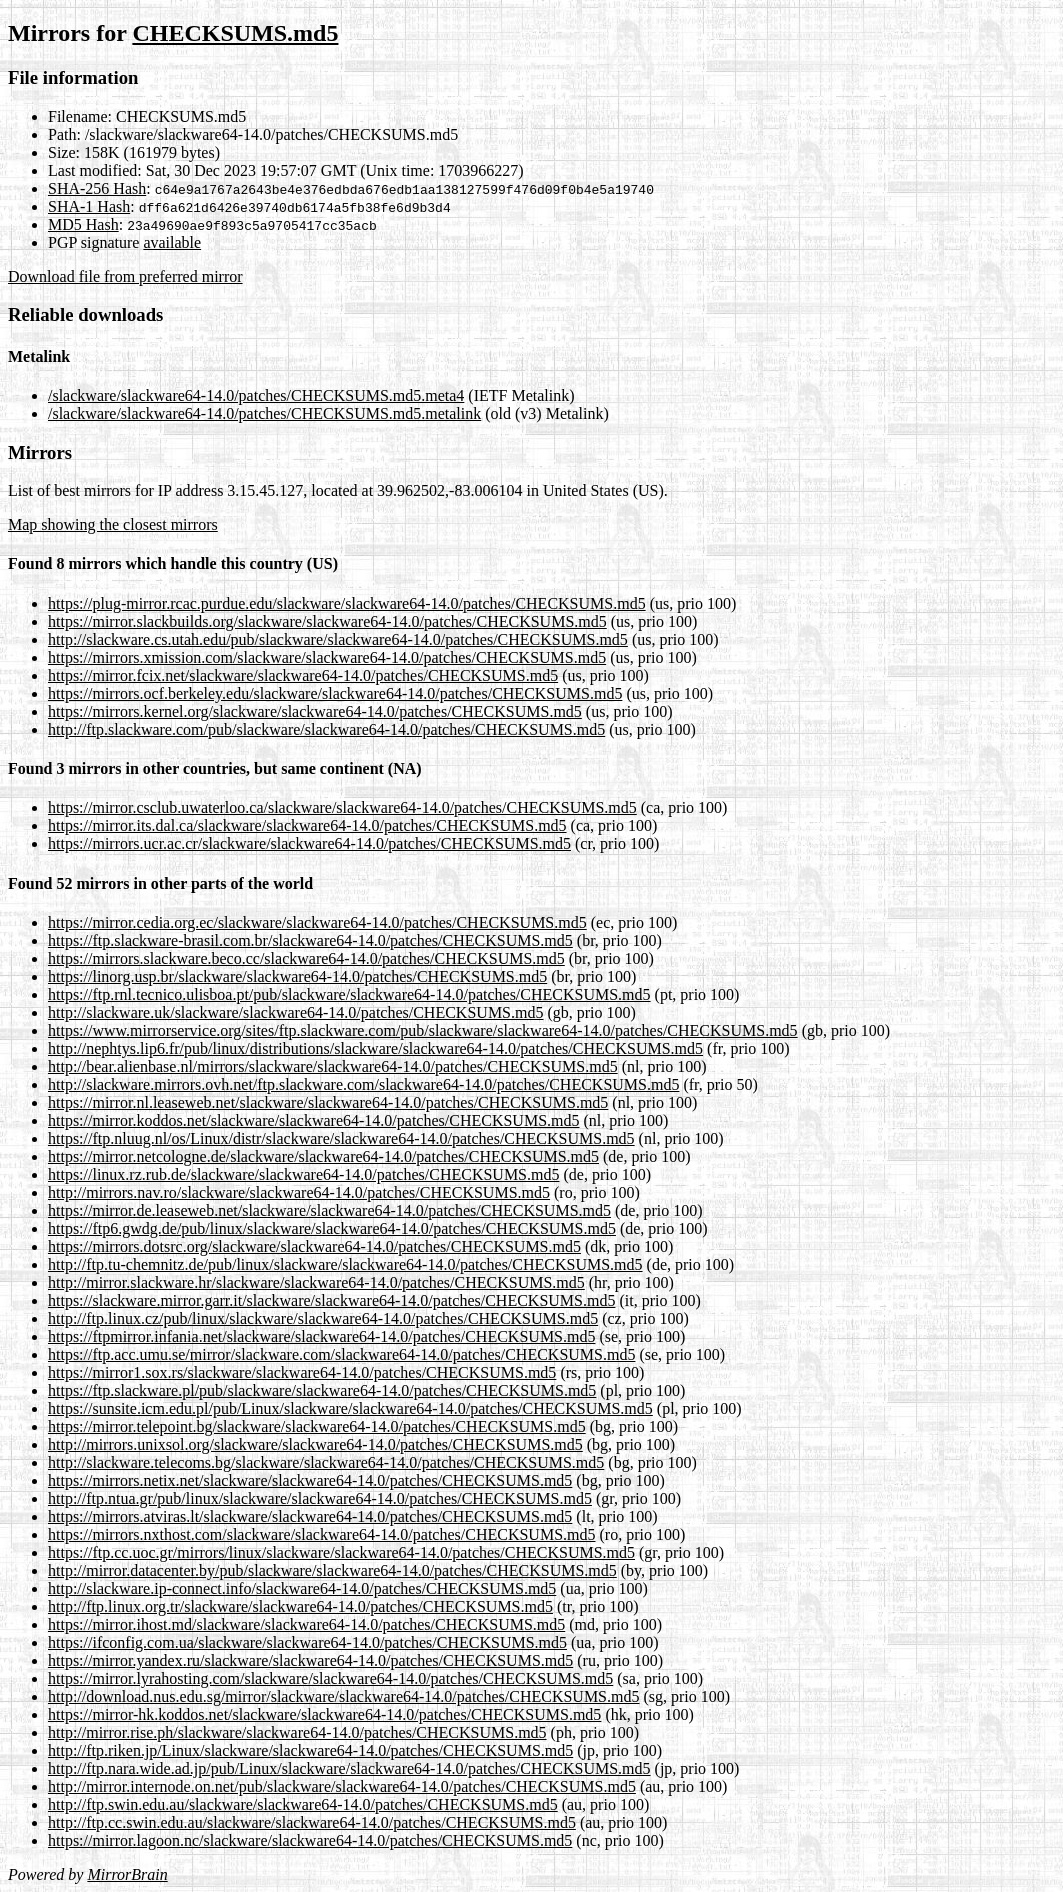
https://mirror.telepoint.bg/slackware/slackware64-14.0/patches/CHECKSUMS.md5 (317, 1426)
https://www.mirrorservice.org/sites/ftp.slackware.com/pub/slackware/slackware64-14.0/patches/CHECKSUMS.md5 (423, 1030)
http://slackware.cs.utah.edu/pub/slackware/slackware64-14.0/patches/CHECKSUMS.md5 (338, 639)
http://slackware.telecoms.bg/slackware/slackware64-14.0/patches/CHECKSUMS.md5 (326, 1462)
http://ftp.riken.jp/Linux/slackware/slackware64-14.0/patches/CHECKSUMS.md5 (310, 1750)
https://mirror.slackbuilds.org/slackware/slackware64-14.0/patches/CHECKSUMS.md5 (327, 621)
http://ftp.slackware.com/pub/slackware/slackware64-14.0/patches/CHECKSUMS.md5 (326, 729)
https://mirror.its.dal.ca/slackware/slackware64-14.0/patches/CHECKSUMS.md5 (307, 825)
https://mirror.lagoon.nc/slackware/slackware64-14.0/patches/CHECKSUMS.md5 (310, 1840)
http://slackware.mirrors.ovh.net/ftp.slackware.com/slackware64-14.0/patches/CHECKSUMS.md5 (363, 1084)
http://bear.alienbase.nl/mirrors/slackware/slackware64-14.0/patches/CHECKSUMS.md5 (333, 1066)
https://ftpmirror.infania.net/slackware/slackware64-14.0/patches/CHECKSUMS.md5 (321, 1336)
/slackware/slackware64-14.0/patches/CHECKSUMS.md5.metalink (264, 413)
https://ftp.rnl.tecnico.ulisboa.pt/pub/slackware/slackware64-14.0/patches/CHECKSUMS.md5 (349, 994)
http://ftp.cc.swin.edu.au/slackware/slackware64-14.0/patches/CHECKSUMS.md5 (312, 1822)
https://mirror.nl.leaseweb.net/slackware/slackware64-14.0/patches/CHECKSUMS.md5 (328, 1102)
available (172, 242)
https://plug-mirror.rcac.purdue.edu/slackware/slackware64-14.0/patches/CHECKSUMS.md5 (347, 603)
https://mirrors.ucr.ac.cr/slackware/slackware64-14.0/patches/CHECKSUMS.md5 (309, 843)
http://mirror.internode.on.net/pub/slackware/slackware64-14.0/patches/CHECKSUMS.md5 (342, 1786)
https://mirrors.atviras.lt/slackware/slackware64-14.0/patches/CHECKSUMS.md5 (310, 1516)
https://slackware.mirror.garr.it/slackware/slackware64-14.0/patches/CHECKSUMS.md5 (331, 1300)
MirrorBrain (127, 1874)
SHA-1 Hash (89, 206)
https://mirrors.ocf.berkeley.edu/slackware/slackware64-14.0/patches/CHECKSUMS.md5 (335, 693)
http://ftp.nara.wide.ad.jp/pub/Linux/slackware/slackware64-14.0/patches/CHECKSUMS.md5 (349, 1768)
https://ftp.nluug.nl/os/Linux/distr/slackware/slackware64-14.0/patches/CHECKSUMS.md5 (341, 1138)
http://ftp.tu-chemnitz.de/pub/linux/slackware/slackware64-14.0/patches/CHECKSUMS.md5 (345, 1264)
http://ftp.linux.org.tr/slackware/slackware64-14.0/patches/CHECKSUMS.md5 (300, 1606)
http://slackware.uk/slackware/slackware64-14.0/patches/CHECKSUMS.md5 (295, 1012)
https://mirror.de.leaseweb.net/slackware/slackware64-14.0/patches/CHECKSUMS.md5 (329, 1210)
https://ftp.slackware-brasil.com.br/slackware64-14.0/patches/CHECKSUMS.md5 (310, 940)
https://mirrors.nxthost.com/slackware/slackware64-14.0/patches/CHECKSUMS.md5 (321, 1534)
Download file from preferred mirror (125, 276)
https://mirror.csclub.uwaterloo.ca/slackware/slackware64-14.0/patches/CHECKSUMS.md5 (342, 807)
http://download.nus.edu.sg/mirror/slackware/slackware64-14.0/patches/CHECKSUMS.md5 (343, 1696)
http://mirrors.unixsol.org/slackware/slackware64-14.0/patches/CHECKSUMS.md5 (315, 1444)
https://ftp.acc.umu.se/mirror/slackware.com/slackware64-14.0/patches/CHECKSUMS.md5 (341, 1354)
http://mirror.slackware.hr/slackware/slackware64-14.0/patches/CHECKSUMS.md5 (316, 1282)
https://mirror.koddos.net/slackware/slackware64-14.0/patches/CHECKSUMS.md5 (313, 1120)
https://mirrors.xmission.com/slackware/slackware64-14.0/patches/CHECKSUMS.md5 (327, 657)
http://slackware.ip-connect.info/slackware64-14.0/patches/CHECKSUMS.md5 (302, 1588)
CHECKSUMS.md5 (235, 33)
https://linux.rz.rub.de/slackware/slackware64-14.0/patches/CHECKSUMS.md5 (303, 1174)
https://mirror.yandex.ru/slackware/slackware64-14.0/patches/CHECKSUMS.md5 (310, 1660)
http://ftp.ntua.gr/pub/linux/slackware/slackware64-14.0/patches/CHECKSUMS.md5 (320, 1498)
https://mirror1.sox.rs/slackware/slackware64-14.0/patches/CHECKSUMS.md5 (302, 1372)
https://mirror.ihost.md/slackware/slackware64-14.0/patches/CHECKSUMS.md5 (306, 1624)
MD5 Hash (83, 224)
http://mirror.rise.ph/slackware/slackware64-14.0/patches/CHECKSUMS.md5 (297, 1732)
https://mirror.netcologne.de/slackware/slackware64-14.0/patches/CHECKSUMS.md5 (323, 1156)
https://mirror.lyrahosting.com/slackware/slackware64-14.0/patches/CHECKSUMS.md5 (330, 1678)
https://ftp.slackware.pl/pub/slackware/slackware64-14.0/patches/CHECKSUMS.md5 (322, 1390)
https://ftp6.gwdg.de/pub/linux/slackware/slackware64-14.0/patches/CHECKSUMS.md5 (332, 1228)
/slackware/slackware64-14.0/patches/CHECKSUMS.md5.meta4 (256, 395)
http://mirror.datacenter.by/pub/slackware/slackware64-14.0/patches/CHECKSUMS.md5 (332, 1570)
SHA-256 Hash (97, 188)
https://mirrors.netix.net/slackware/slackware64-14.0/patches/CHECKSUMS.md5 (310, 1480)
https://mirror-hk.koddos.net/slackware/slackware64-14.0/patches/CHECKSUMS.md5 (324, 1714)
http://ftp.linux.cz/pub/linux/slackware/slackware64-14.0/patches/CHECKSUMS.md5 (323, 1318)
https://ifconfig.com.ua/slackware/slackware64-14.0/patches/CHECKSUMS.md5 (307, 1642)
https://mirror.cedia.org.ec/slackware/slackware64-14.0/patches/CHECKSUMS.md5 (317, 922)
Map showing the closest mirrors (113, 524)
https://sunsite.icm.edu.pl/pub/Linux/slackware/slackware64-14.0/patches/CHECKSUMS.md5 (350, 1408)
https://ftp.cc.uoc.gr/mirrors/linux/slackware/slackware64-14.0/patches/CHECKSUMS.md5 (341, 1552)
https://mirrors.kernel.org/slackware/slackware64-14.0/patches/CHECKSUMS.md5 (315, 711)
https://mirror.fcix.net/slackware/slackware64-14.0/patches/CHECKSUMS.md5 (303, 675)
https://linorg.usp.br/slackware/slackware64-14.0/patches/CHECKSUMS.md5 (297, 976)
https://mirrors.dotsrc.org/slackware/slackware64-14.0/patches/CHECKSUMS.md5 (314, 1246)
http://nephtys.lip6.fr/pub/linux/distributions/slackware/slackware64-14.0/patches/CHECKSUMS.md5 (375, 1048)
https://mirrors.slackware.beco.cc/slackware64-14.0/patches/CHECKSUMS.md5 (306, 958)
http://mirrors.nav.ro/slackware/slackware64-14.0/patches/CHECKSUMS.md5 (299, 1192)
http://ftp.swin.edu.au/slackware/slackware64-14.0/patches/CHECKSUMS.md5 (303, 1804)
